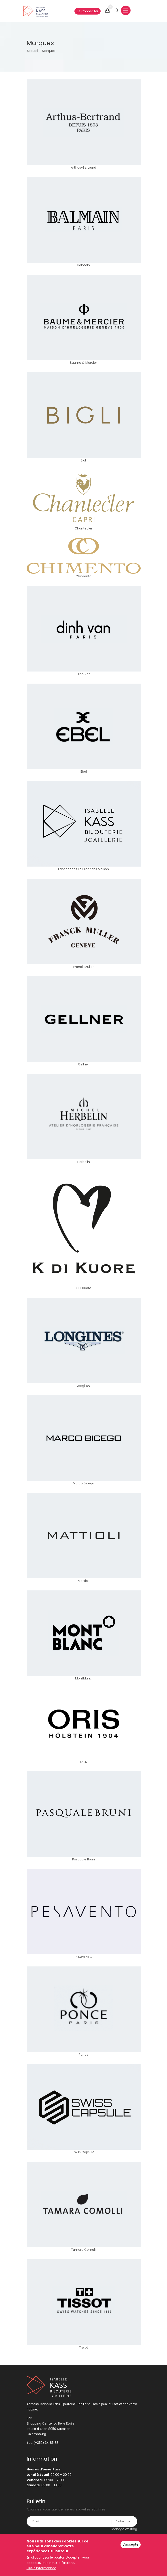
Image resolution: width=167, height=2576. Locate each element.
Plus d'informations (41, 2568)
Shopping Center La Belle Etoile (50, 2423)
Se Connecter (87, 11)
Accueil (32, 51)
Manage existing (124, 2529)
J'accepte (130, 2544)
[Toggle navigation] (126, 10)
